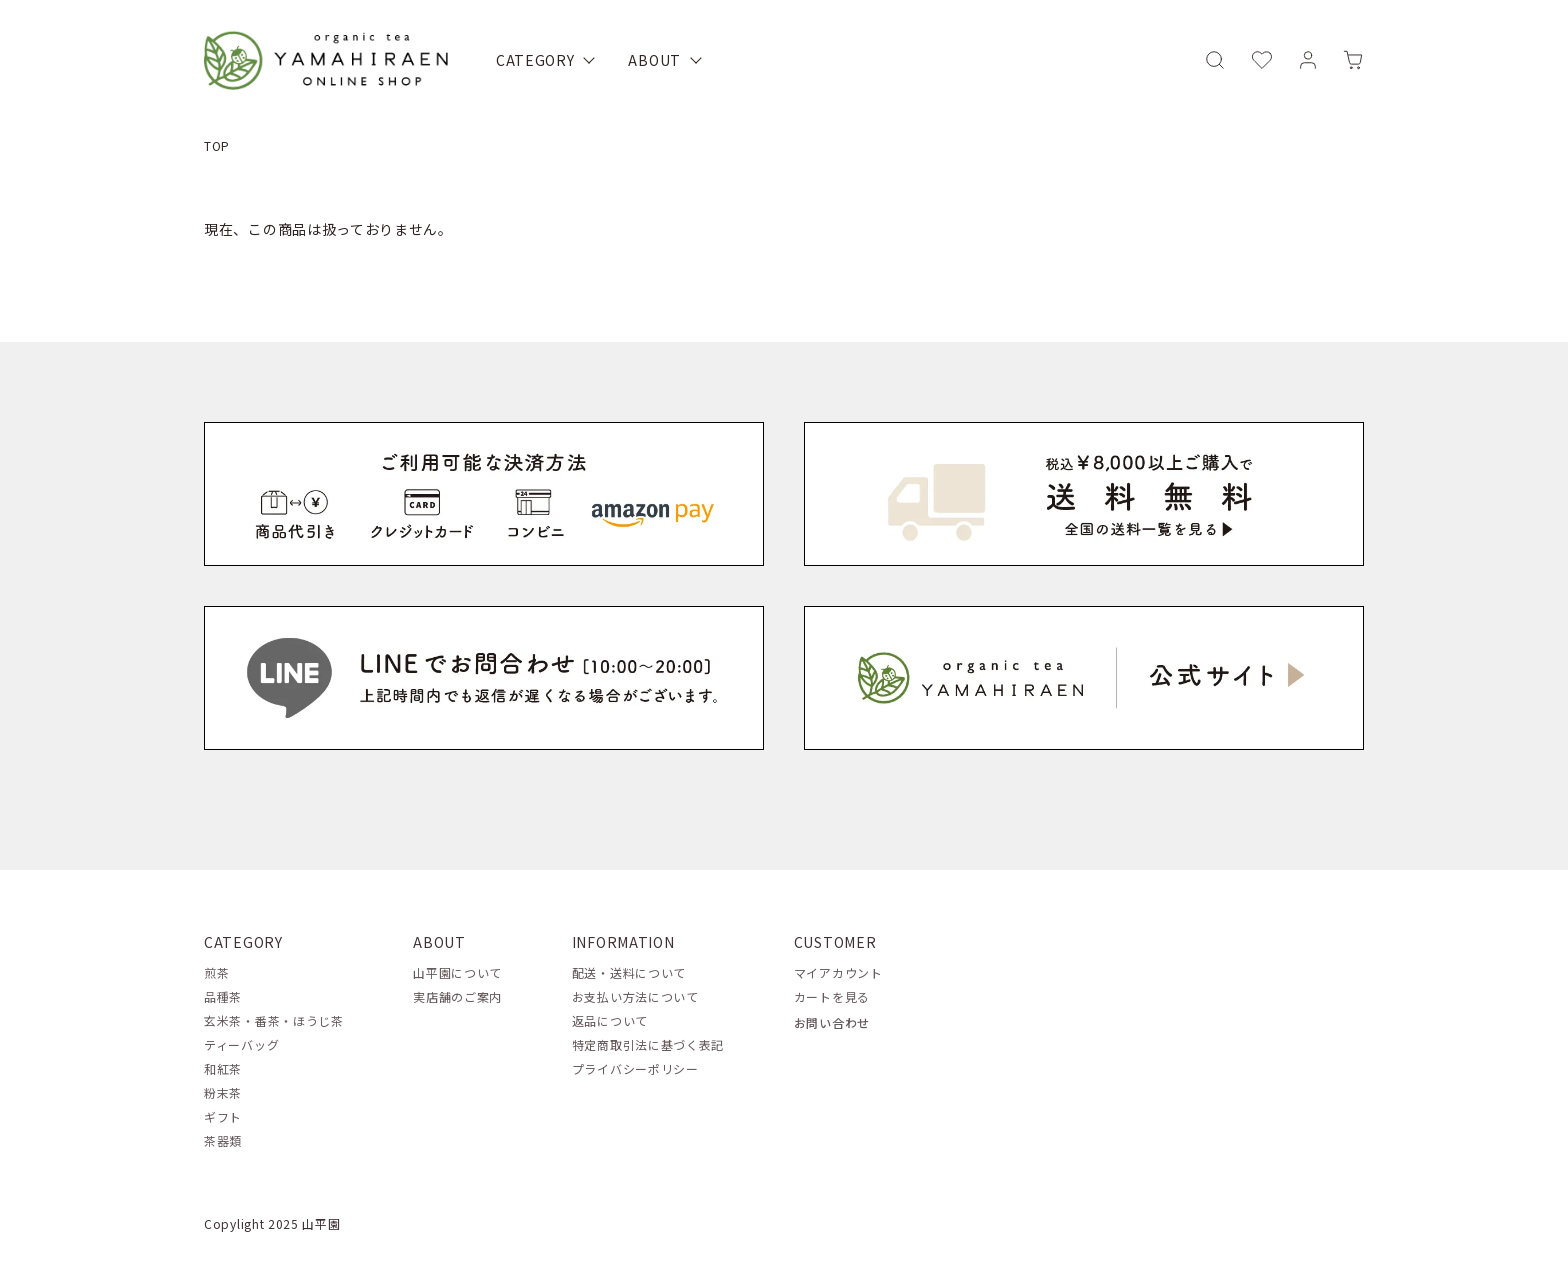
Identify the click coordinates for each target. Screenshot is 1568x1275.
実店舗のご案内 (457, 996)
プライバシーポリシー (635, 1068)
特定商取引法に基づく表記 (648, 1044)
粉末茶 (223, 1092)
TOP (217, 145)
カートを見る (832, 996)
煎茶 (216, 972)
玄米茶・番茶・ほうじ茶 (274, 1020)
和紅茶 (223, 1068)
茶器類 (223, 1140)
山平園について (457, 972)
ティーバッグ (241, 1044)
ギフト (223, 1116)
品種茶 (223, 996)
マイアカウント (838, 972)
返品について (610, 1020)
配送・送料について (629, 972)
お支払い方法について (635, 996)
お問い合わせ (832, 1022)
